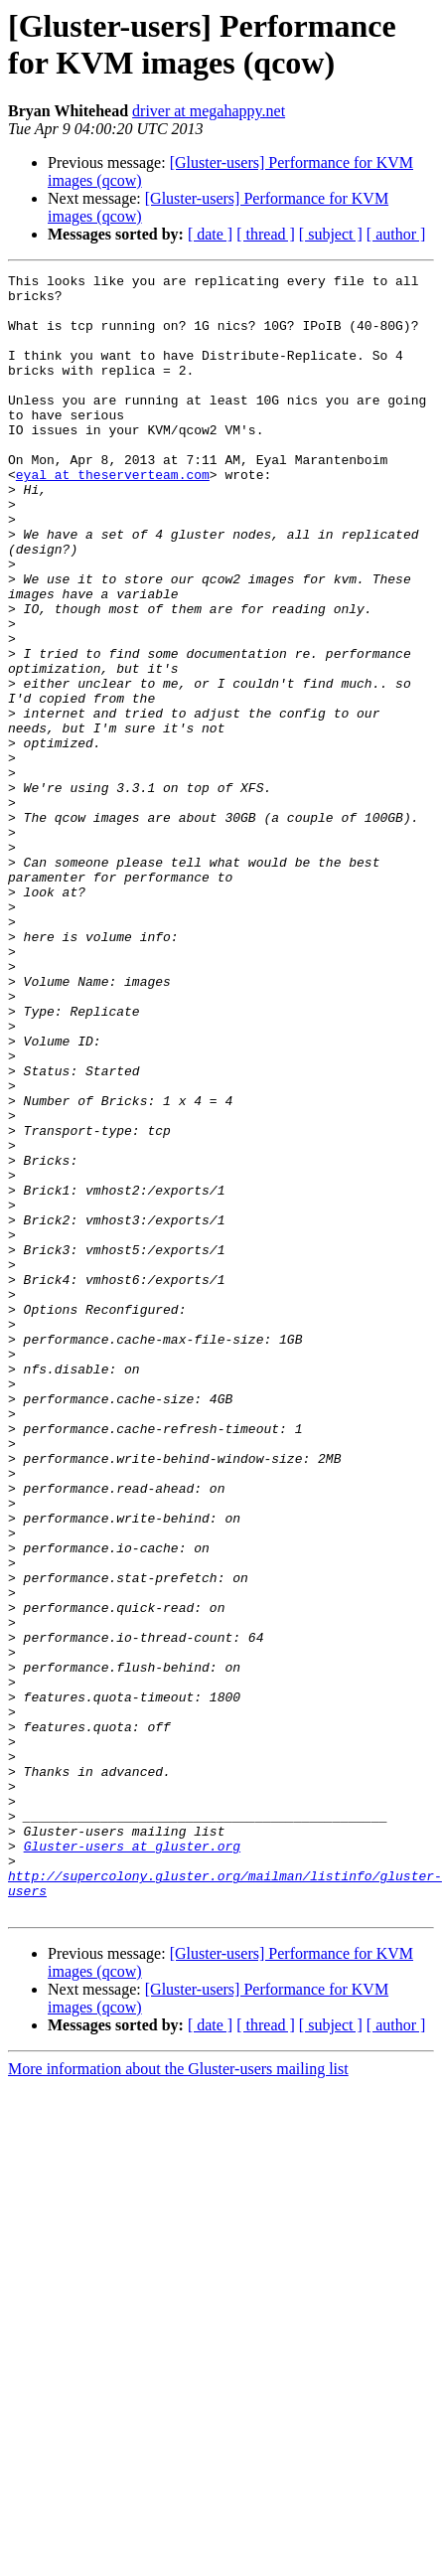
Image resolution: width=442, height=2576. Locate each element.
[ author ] (396, 234)
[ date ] (210, 234)
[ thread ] (265, 234)
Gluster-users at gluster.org (132, 2162)
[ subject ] (331, 234)
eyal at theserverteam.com (113, 516)
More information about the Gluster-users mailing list (178, 2396)
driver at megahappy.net (208, 110)
